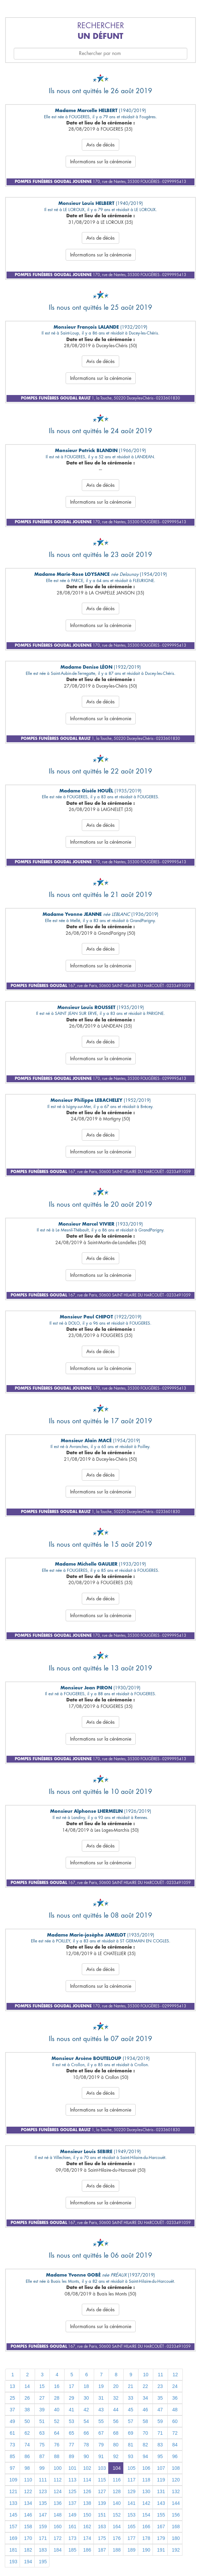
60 (175, 2421)
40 (56, 2409)
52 (56, 2421)
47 (160, 2409)
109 (13, 2479)
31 (101, 2398)
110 (28, 2479)
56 (116, 2421)
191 (161, 2550)
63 (42, 2433)
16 (56, 2386)
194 (28, 2561)
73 (12, 2444)
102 (87, 2468)
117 (131, 2479)
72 (175, 2433)
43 (101, 2409)
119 (161, 2479)
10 (145, 2374)
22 (145, 2386)
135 (43, 2503)
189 (131, 2550)
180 (176, 2538)
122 (28, 2491)
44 (116, 2409)
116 (117, 2479)
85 (12, 2456)
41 (71, 2409)
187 (102, 2550)
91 (101, 2456)
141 (131, 2503)
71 (160, 2433)
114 (87, 2479)
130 (146, 2491)
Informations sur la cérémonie (100, 161)
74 (27, 2444)
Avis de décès (100, 144)
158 (28, 2526)
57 (130, 2421)
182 (28, 2550)
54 (86, 2421)
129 (131, 2491)
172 (58, 2538)
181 (13, 2550)
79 (101, 2444)
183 (43, 2550)
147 (43, 2515)
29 (71, 2398)
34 (145, 2398)
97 (12, 2468)
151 (102, 2515)
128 (117, 2491)
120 (176, 2479)
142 (146, 2503)
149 (72, 2515)
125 (72, 2491)
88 (56, 2456)
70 (145, 2433)
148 (58, 2515)
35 (160, 2398)
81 (130, 2444)
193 (13, 2561)
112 (58, 2479)
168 (176, 2526)
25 (12, 2398)
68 (116, 2433)
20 (116, 2386)
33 (130, 2398)
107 (161, 2468)
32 (116, 2398)
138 (87, 2503)
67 (101, 2433)
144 (176, 2503)
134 (28, 2503)
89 (71, 2456)
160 (58, 2526)
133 (13, 2503)
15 (42, 2386)
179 (161, 2538)
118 (146, 2479)
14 (27, 2386)
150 (87, 2515)
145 (13, 2515)
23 (160, 2386)
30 (86, 2398)
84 (175, 2444)
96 (175, 2456)
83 (160, 2444)
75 (42, 2444)
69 (130, 2433)
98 (27, 2468)
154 (146, 2515)
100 (58, 2468)
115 (102, 2479)
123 (43, 2491)
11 (160, 2374)
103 (102, 2468)
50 (27, 2421)
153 (131, 2515)
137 (72, 2503)
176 (117, 2538)
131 (161, 2491)
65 (71, 2433)
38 (27, 2409)
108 (176, 2468)
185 (72, 2550)
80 (116, 2444)
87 (42, 2456)
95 (160, 2456)
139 (102, 2503)
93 (130, 2456)
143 (161, 2503)
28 (56, 2398)
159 (43, 2526)
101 (72, 2468)
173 (72, 2538)
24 (175, 2386)
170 (28, 2538)
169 (13, 2538)
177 (131, 2538)
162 (87, 2526)
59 (160, 2421)
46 (145, 2409)
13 (12, 2386)
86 (27, 2456)
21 (130, 2386)
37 (12, 2409)
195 (43, 2561)
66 (86, 2433)
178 (146, 2538)
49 (12, 2421)
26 (27, 2398)
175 (102, 2538)
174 (87, 2538)
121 (13, 2491)
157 (13, 2526)
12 (175, 2374)
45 (130, 2409)
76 (56, 2444)
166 (146, 2526)
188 (117, 2550)
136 (58, 2503)
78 (86, 2444)
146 (28, 2515)
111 (43, 2479)
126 (87, 2491)
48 (175, 2409)
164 (117, 2526)
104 (117, 2468)
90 (86, 2456)
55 (101, 2421)
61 (12, 2433)
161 (72, 2526)
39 (42, 2409)
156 (176, 2515)
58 (145, 2421)
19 (101, 2386)
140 (117, 2503)
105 (131, 2468)
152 (117, 2515)
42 (86, 2409)
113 (72, 2479)
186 (87, 2550)
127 (102, 2491)
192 (176, 2550)
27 (42, 2398)
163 (102, 2526)
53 (71, 2421)
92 (116, 2456)
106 (146, 2468)
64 (56, 2433)
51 (42, 2421)
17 (71, 2386)
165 (131, 2526)
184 (58, 2550)
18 (86, 2386)
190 (146, 2550)
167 (161, 2526)
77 (71, 2444)
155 (161, 2515)
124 (58, 2491)
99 (42, 2468)
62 (27, 2433)
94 (145, 2456)
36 (175, 2398)
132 (176, 2491)
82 (145, 2444)
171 (43, 2538)
